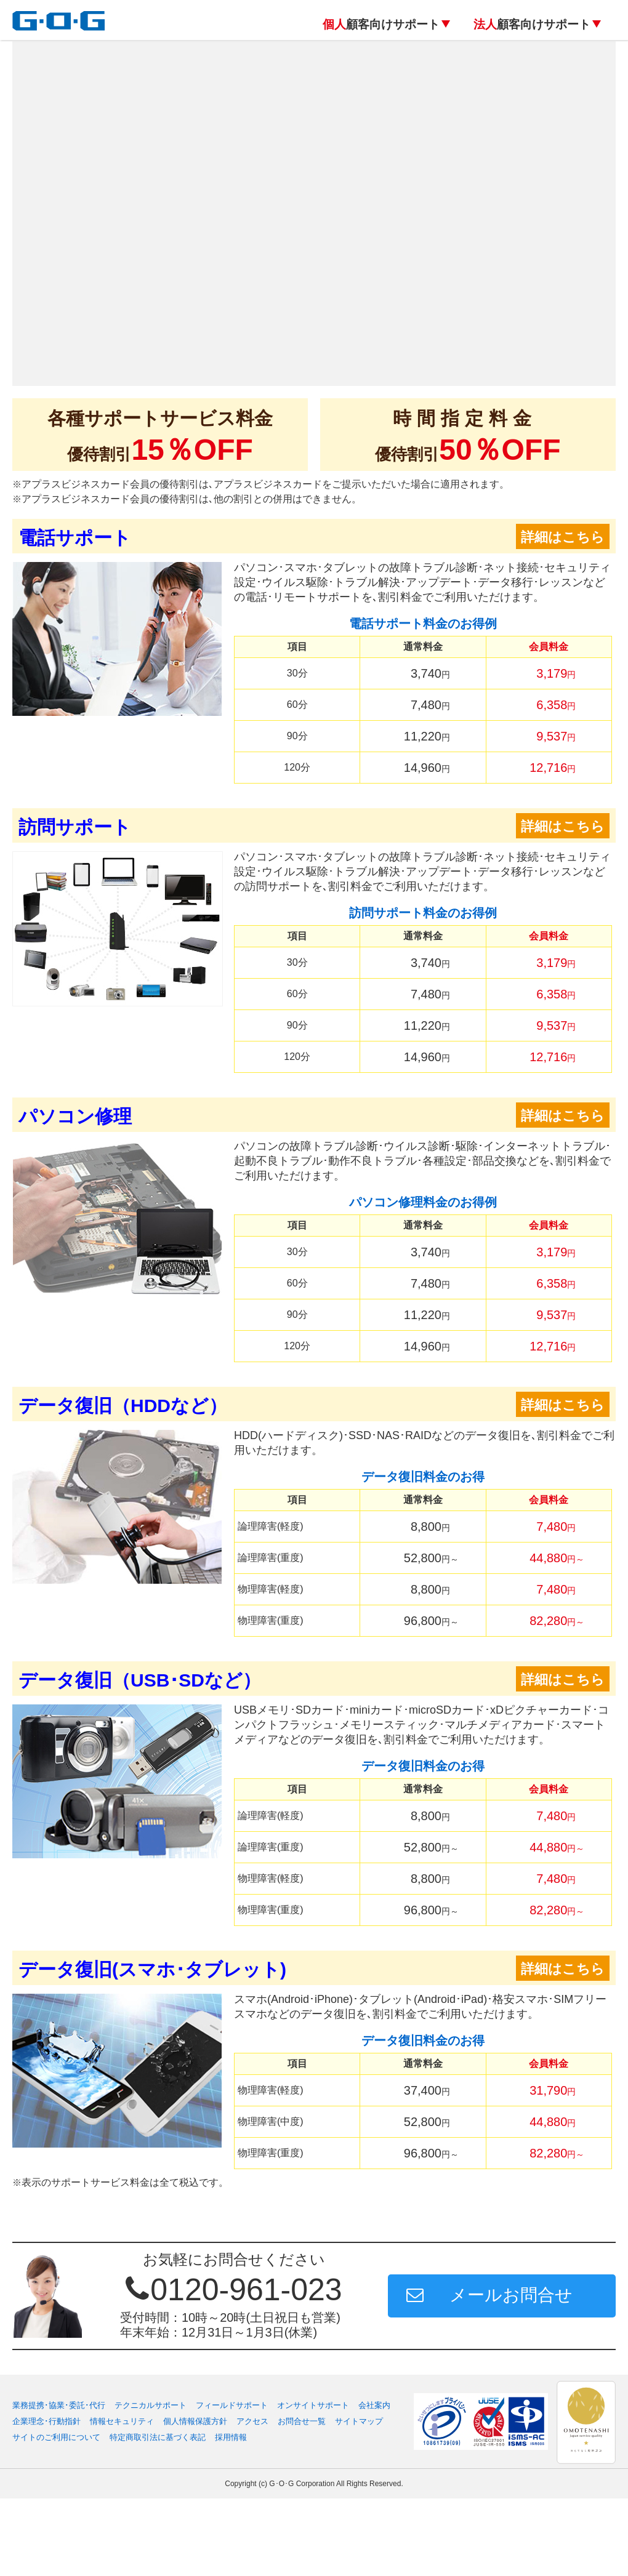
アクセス (252, 2498)
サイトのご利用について (56, 2514)
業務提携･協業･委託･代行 (58, 2482)
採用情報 (231, 2514)
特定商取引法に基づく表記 (158, 2514)
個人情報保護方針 (195, 2498)
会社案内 (374, 2482)
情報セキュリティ (122, 2498)
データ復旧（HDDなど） (122, 1405)
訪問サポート (74, 827)
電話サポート (74, 538)
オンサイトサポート (313, 2482)
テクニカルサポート (151, 2482)
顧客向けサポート (381, 24)
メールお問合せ (511, 2372)
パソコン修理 (75, 1116)
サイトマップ (359, 2498)
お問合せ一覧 (302, 2498)
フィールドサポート (232, 2482)
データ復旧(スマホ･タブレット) (152, 1969)
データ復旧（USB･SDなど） (139, 1680)
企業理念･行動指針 (46, 2498)
